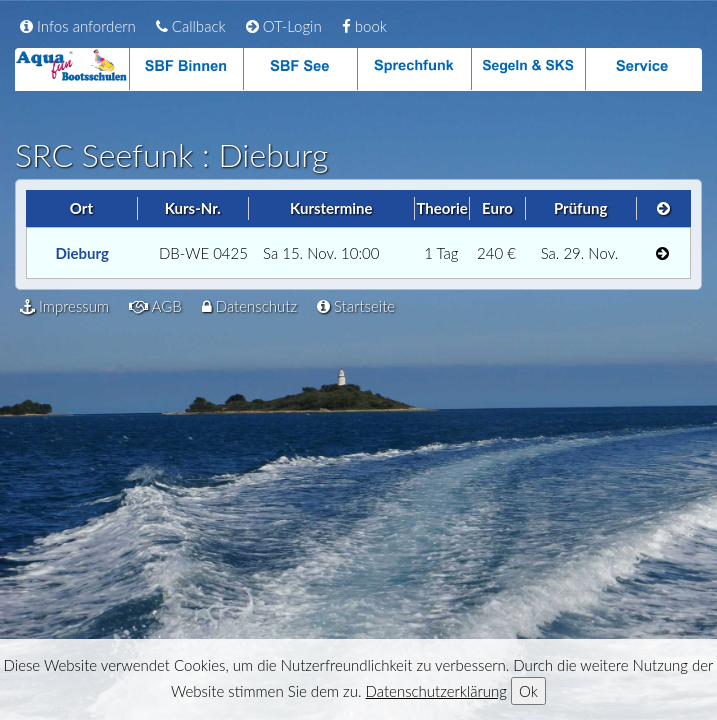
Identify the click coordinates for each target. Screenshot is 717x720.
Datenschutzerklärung (436, 691)
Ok (528, 691)
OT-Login (284, 26)
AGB (155, 306)
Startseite (356, 306)
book (364, 26)
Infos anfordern (78, 26)
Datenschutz (249, 306)
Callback (191, 26)
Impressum (64, 306)
